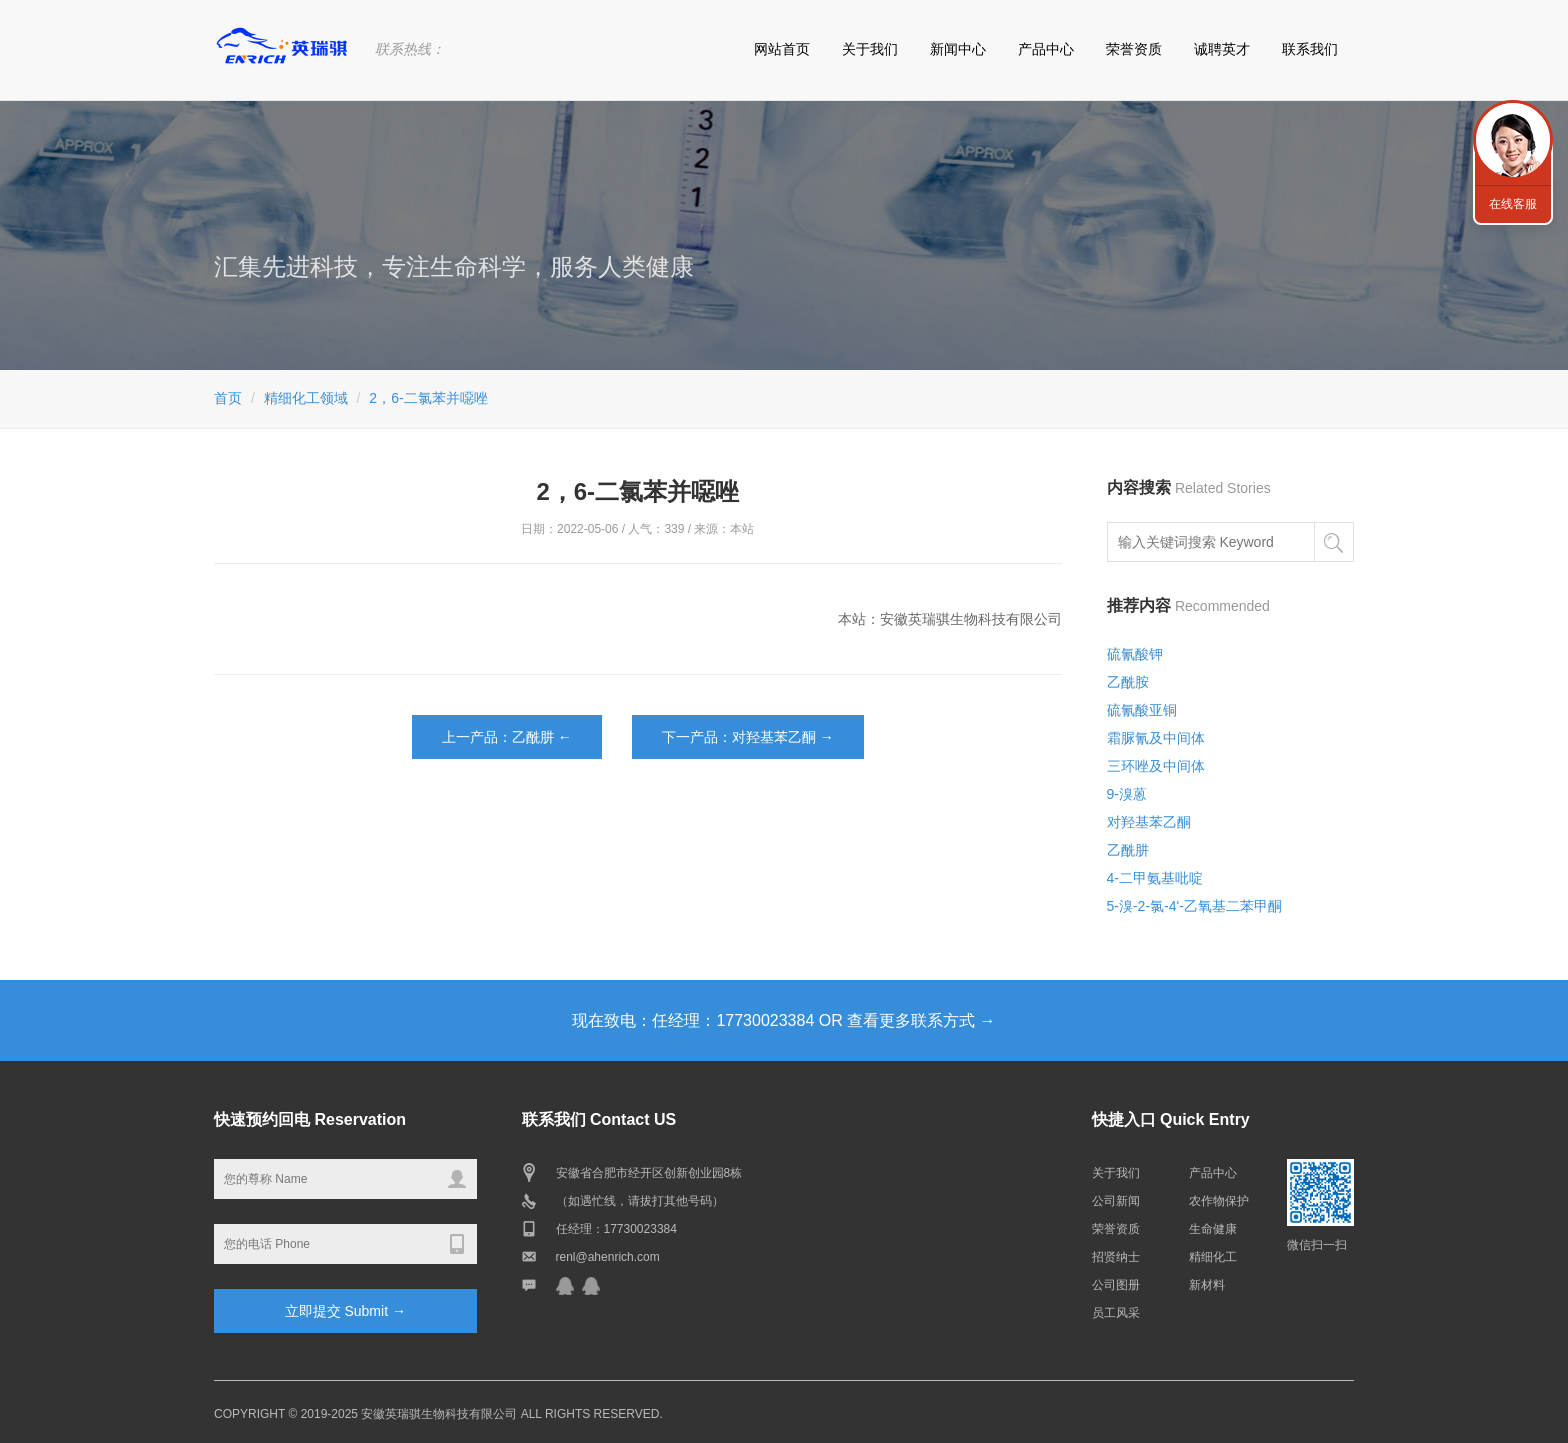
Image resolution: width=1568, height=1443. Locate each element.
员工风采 (1116, 1313)
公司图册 (1116, 1285)
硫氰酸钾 (1135, 654)
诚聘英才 (1222, 49)
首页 (228, 398)
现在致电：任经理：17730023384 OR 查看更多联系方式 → (783, 1020)
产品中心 (1046, 49)
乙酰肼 (1128, 850)
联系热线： (410, 49)
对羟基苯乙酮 (1149, 822)
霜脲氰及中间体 (1156, 738)
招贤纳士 (1116, 1257)
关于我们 (870, 49)
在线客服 (1513, 204)
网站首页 (782, 49)
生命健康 (1213, 1229)
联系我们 (1310, 49)
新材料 (1207, 1285)
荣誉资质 (1134, 49)
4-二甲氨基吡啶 (1155, 878)
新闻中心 (958, 49)
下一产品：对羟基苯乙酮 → (748, 737)
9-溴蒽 (1127, 794)
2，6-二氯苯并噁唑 (428, 398)
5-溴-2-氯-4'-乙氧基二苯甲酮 (1194, 906)
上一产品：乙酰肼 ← (507, 737)
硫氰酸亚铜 (1142, 710)
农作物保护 (1219, 1201)
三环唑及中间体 (1156, 766)
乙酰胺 (1128, 682)
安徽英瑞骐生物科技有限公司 (439, 1414)
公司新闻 (1116, 1201)
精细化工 (1213, 1257)
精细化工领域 (306, 398)
